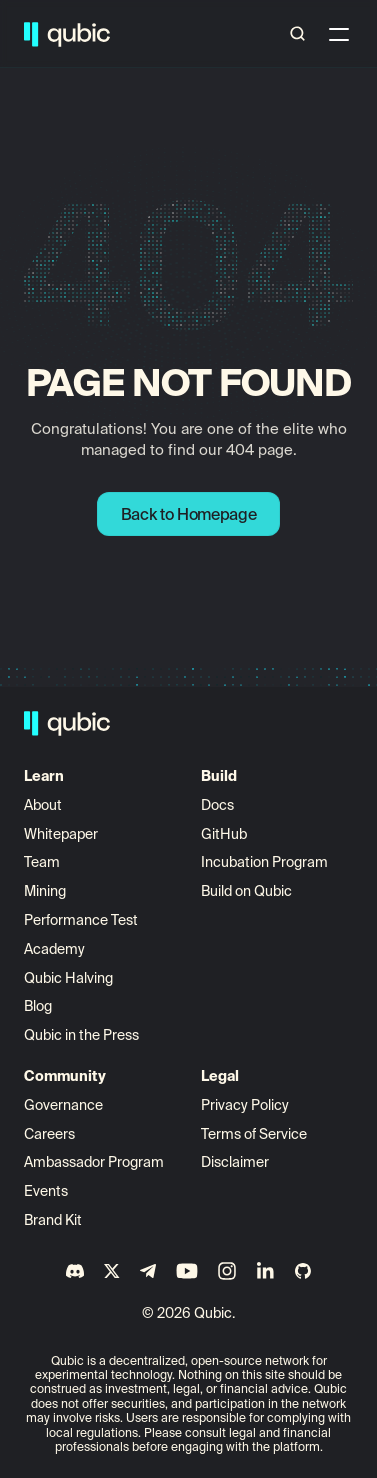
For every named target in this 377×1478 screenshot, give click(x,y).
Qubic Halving (68, 978)
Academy (54, 949)
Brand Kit (53, 1220)
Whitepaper (62, 834)
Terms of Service (254, 1134)
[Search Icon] (298, 34)
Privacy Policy (245, 1105)
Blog (38, 1006)
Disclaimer (235, 1162)
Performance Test (81, 920)
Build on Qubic (246, 891)
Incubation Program (264, 862)
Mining (45, 891)
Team (43, 862)
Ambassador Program (94, 1162)
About (44, 805)
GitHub (224, 834)
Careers (49, 1134)
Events (46, 1191)
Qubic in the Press (81, 1035)
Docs (217, 805)
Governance (63, 1105)
